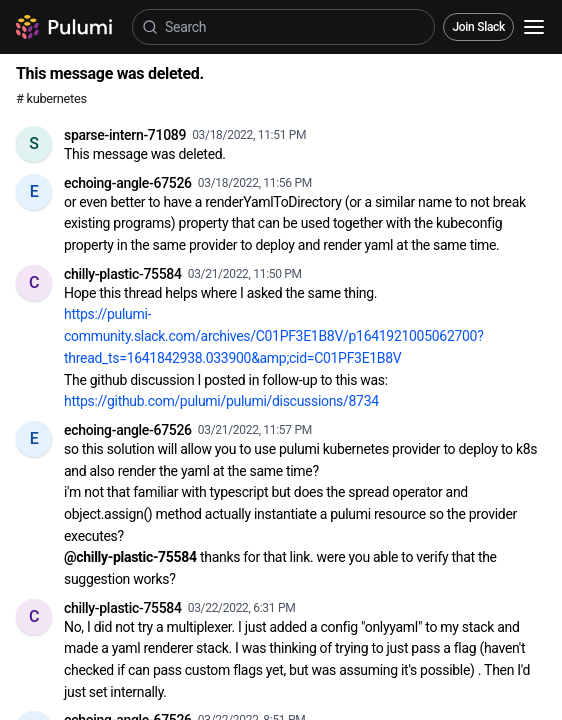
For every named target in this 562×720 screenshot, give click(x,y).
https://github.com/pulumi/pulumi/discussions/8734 (221, 401)
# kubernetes (51, 98)
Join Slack (478, 27)
